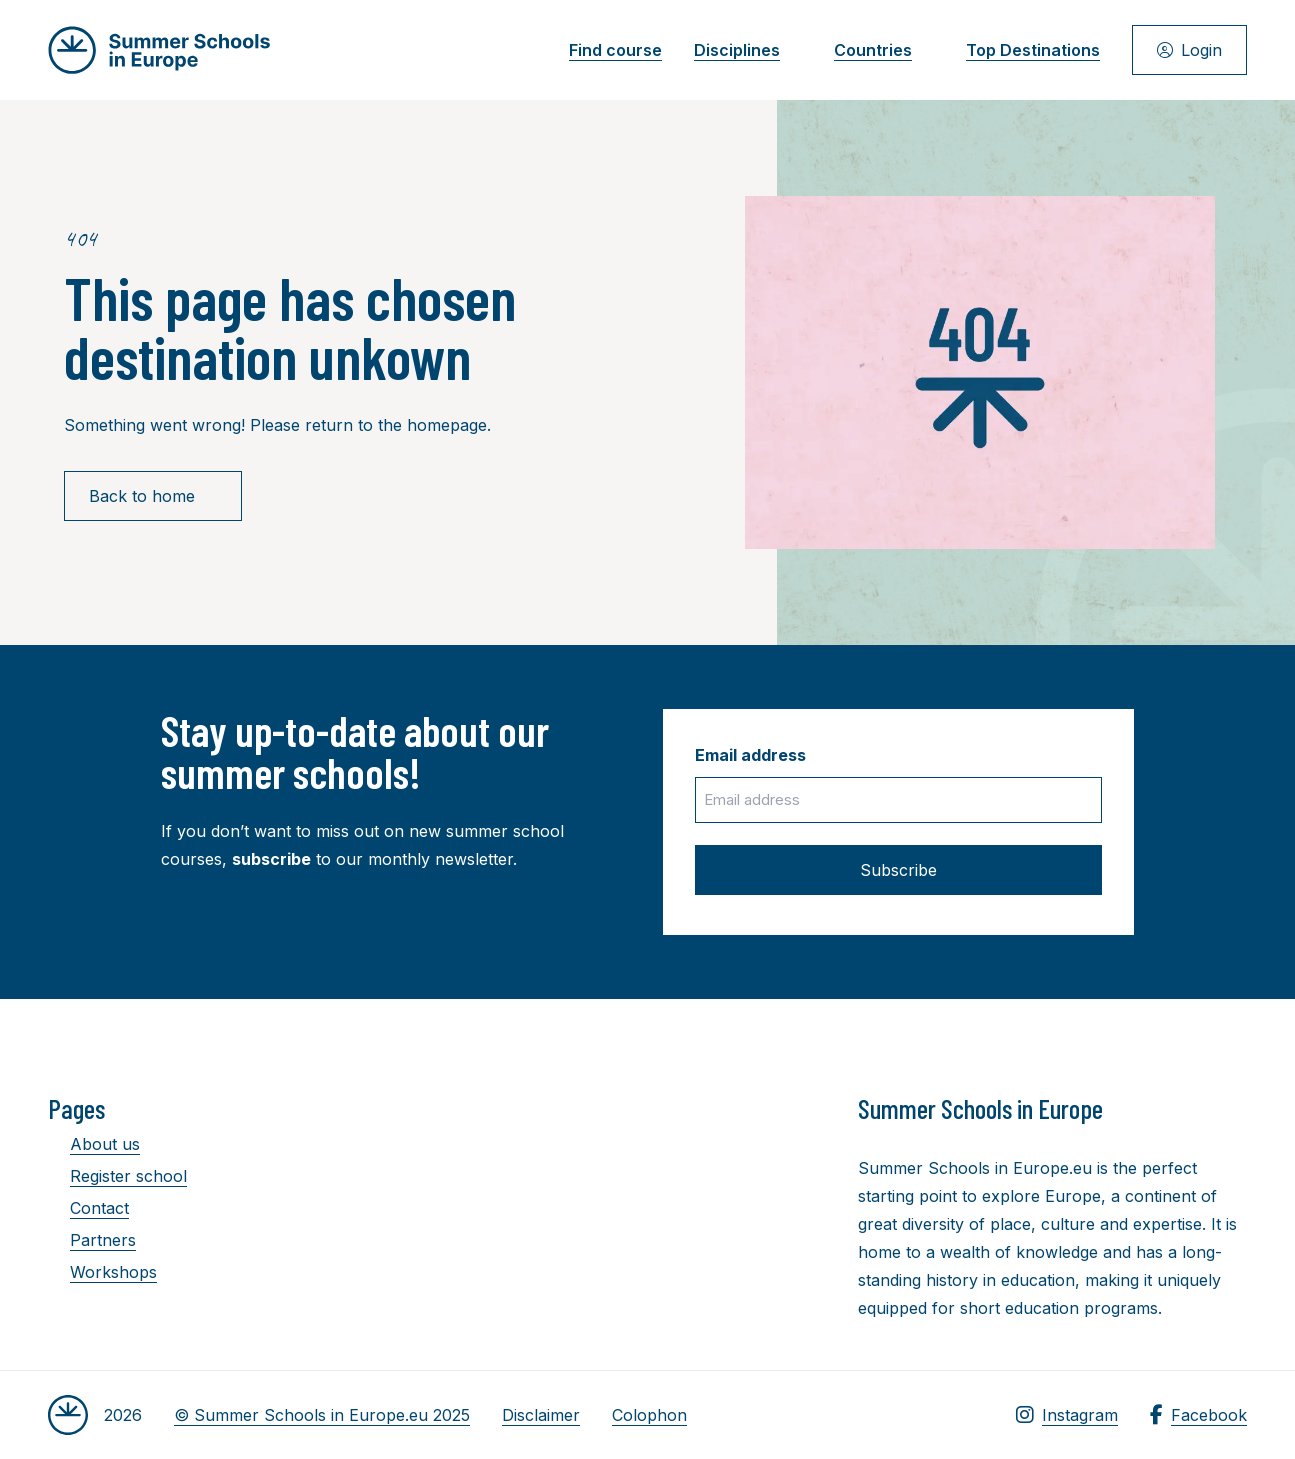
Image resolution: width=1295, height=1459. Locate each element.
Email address (750, 755)
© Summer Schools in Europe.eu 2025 (322, 1415)
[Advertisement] (653, 1202)
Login (1189, 50)
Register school (117, 1176)
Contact (88, 1208)
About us (94, 1144)
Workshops (102, 1272)
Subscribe (898, 870)
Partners (92, 1240)
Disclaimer (541, 1415)
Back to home (153, 496)
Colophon (649, 1415)
